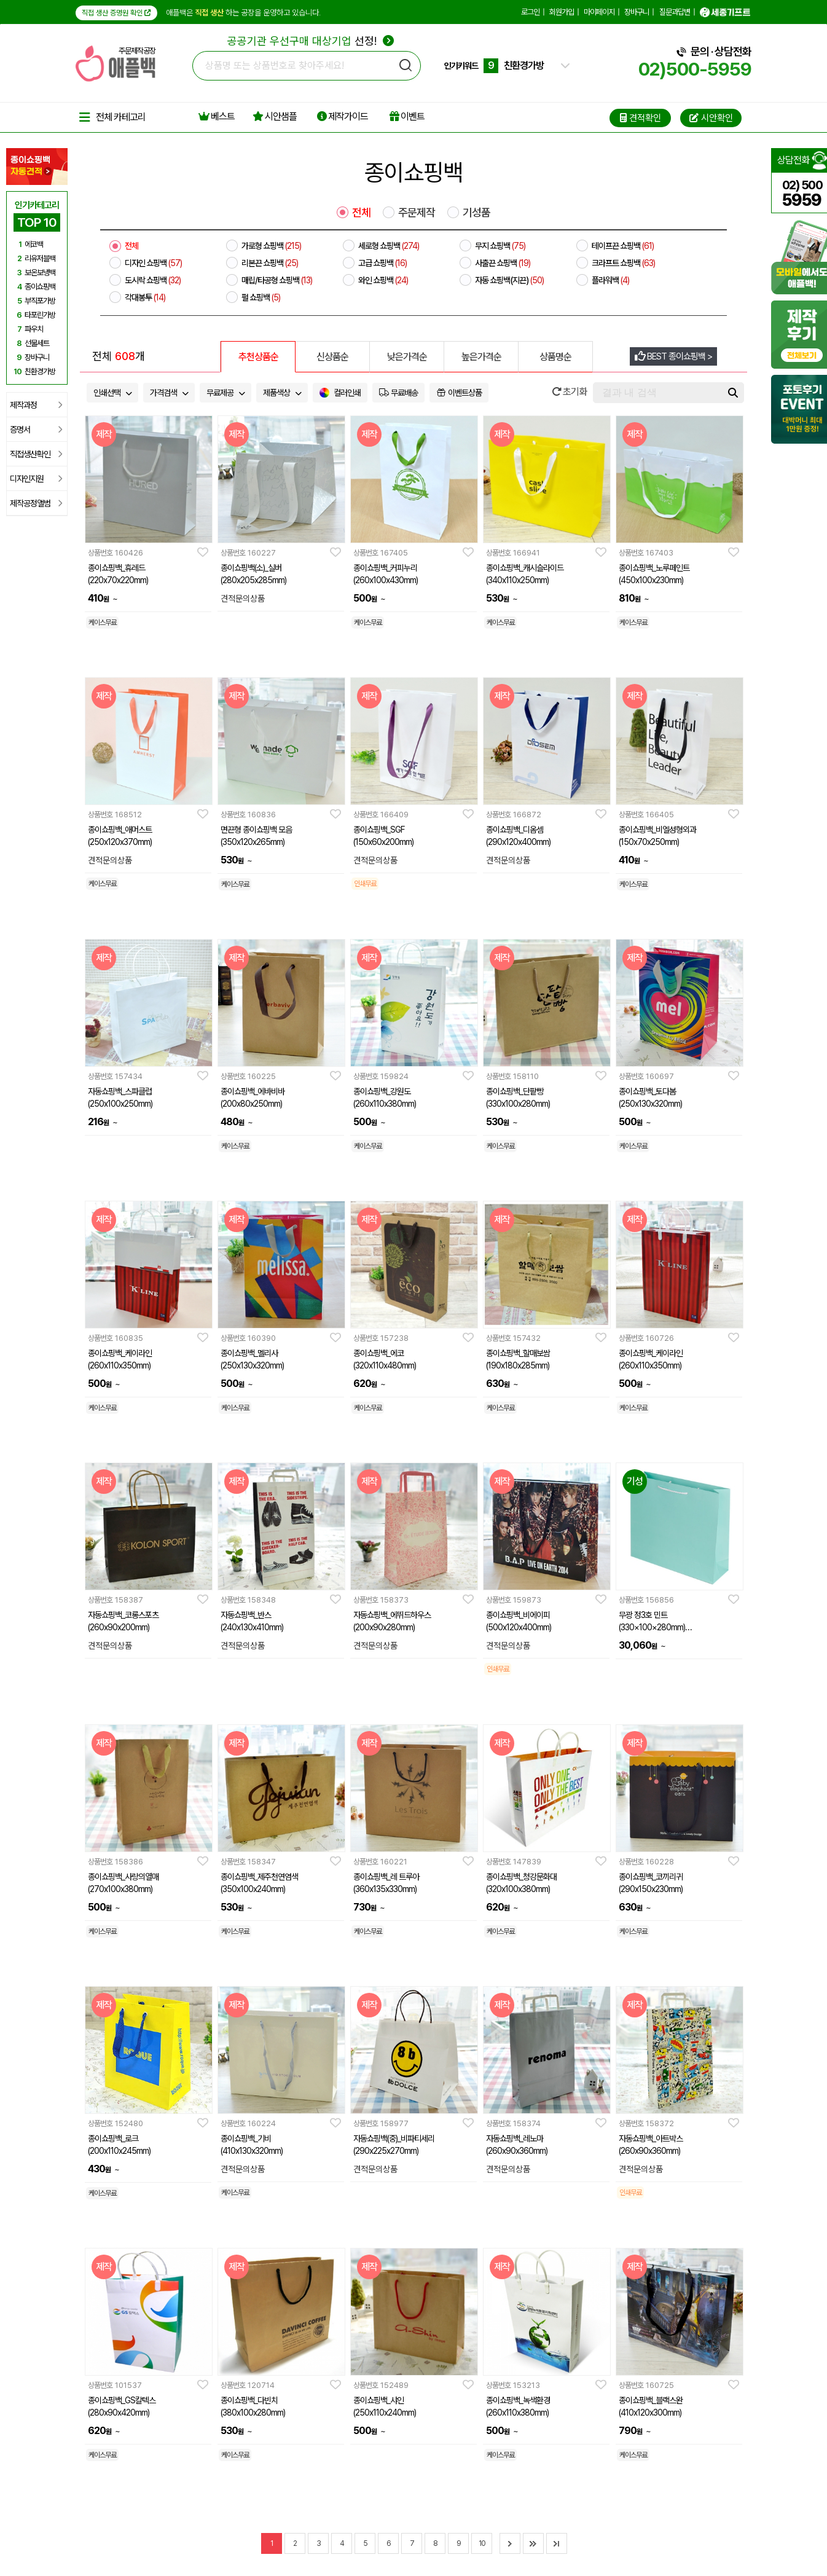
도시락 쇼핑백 (153, 280)
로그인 (530, 12)
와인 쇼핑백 (383, 280)
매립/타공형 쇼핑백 (276, 280)
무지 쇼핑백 (500, 246)
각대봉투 (145, 297)
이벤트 (407, 116)
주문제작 (416, 212)
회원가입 (561, 12)
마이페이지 (599, 12)
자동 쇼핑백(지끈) (509, 280)
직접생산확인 (36, 454)
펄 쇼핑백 (260, 297)
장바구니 (636, 12)
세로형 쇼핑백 (388, 246)
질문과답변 (674, 12)
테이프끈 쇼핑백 (623, 246)
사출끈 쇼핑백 (502, 263)
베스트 (216, 116)
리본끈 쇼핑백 (269, 263)
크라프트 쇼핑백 (623, 263)
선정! (310, 40)
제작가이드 (342, 116)
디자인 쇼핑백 (153, 263)
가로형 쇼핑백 (271, 246)
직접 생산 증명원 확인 (116, 13)
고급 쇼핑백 (382, 263)
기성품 (476, 212)
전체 (361, 212)
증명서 (36, 429)
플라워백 (610, 280)
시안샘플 (275, 116)
